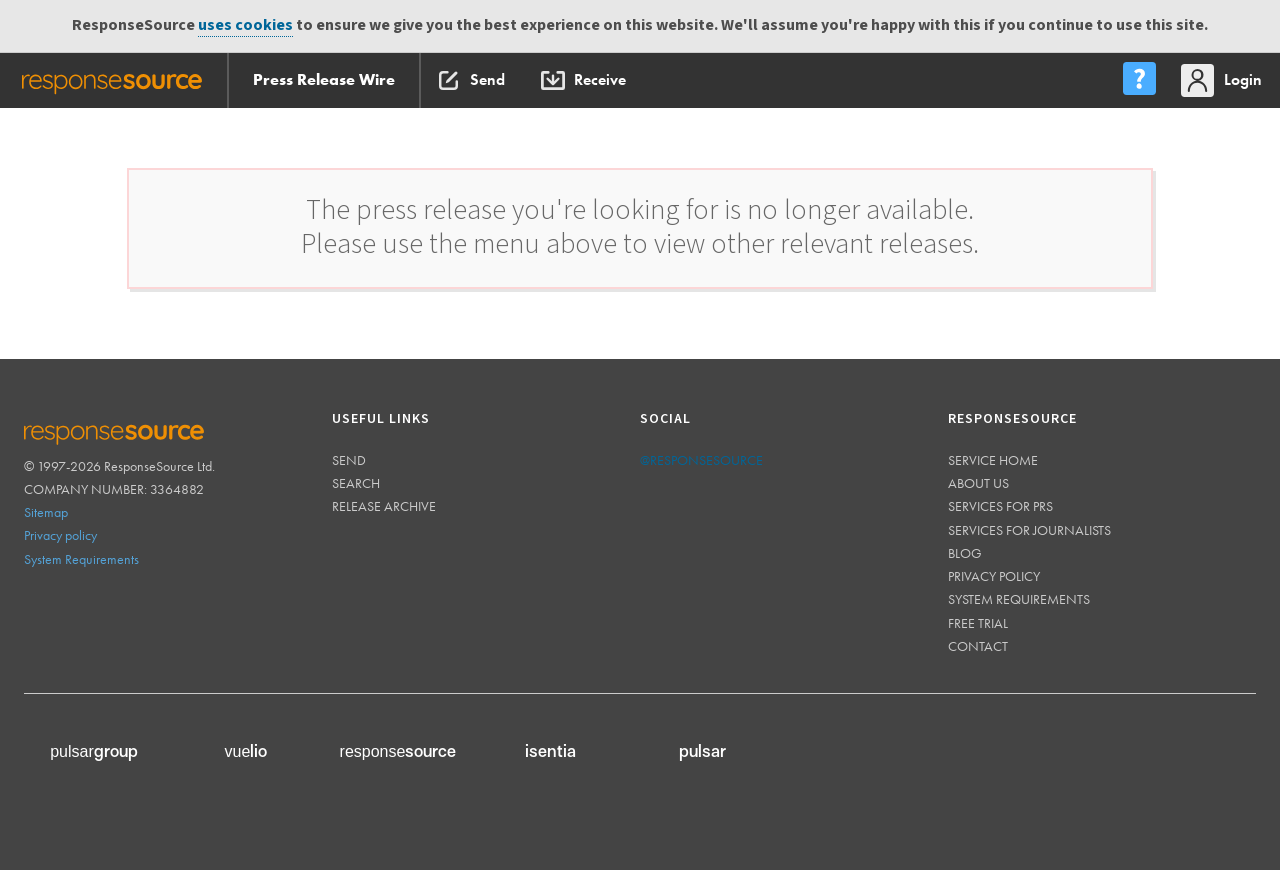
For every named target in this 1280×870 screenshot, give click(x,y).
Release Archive (384, 506)
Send (349, 460)
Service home (993, 460)
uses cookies (245, 25)
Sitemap (46, 512)
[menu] (1139, 80)
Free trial (978, 623)
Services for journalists (1029, 530)
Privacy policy (60, 535)
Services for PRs (1000, 506)
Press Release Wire (324, 79)
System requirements (1019, 599)
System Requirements (81, 559)
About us (978, 483)
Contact (978, 646)
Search (356, 483)
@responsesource (701, 460)
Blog (965, 553)
